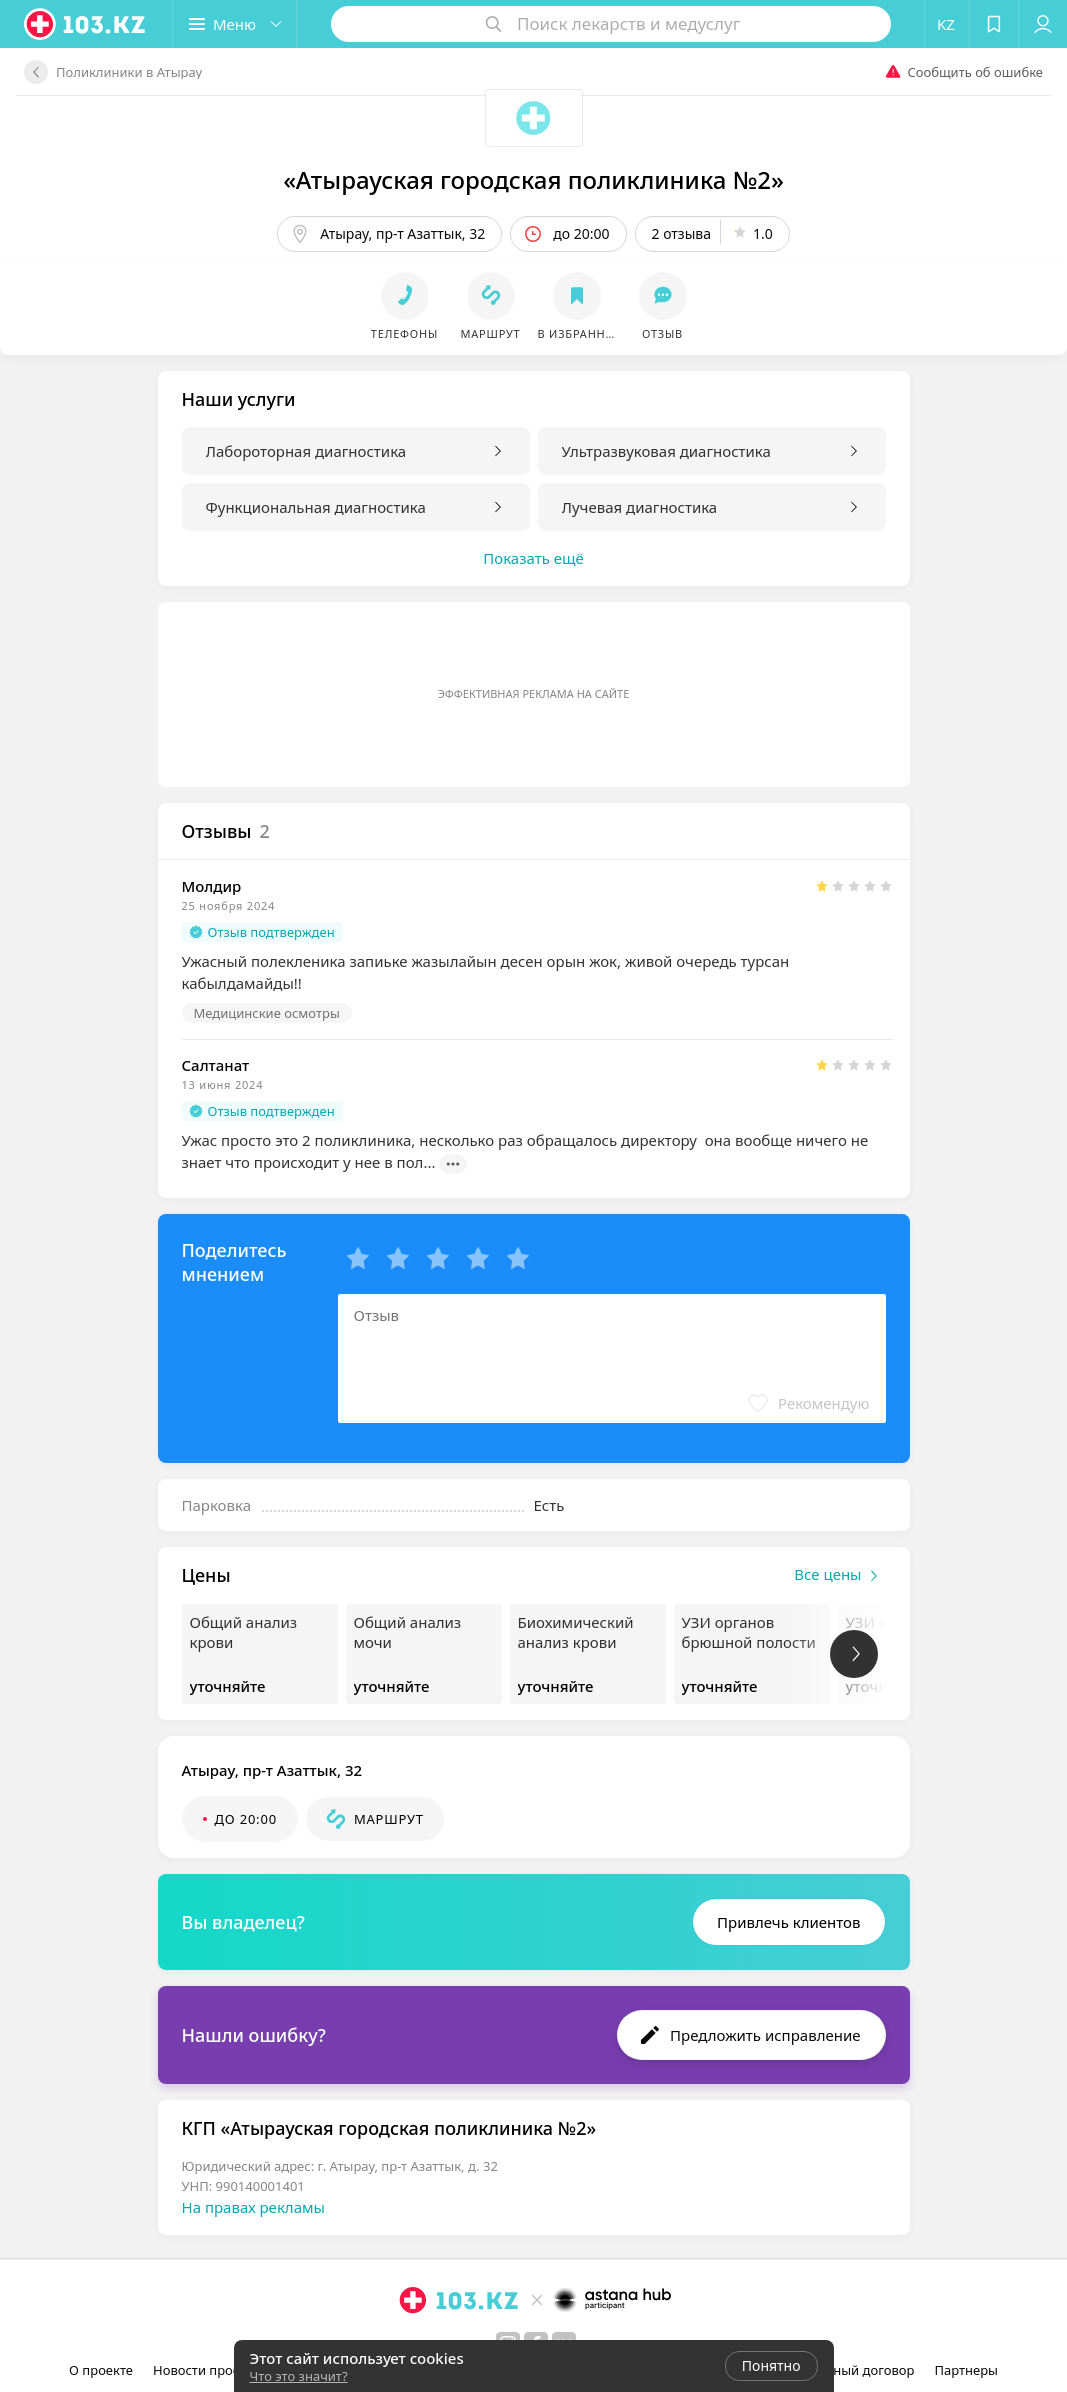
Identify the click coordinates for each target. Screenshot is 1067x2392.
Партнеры (966, 2370)
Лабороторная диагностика (306, 451)
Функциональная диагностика (316, 507)
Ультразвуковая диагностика (666, 451)
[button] (234, 24)
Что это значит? (299, 2376)
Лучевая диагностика (640, 507)
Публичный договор (850, 2370)
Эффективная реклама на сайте (534, 693)
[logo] (86, 24)
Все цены (839, 1576)
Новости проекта (206, 2370)
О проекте (101, 2370)
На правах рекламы (253, 2207)
